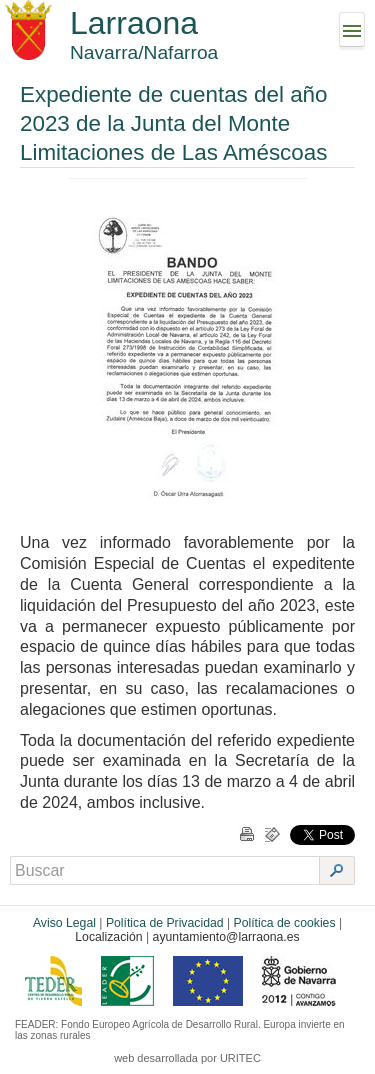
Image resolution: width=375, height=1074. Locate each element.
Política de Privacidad (165, 923)
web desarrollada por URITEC (187, 1058)
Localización (108, 937)
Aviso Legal (64, 923)
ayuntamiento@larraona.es (226, 937)
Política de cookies (285, 923)
